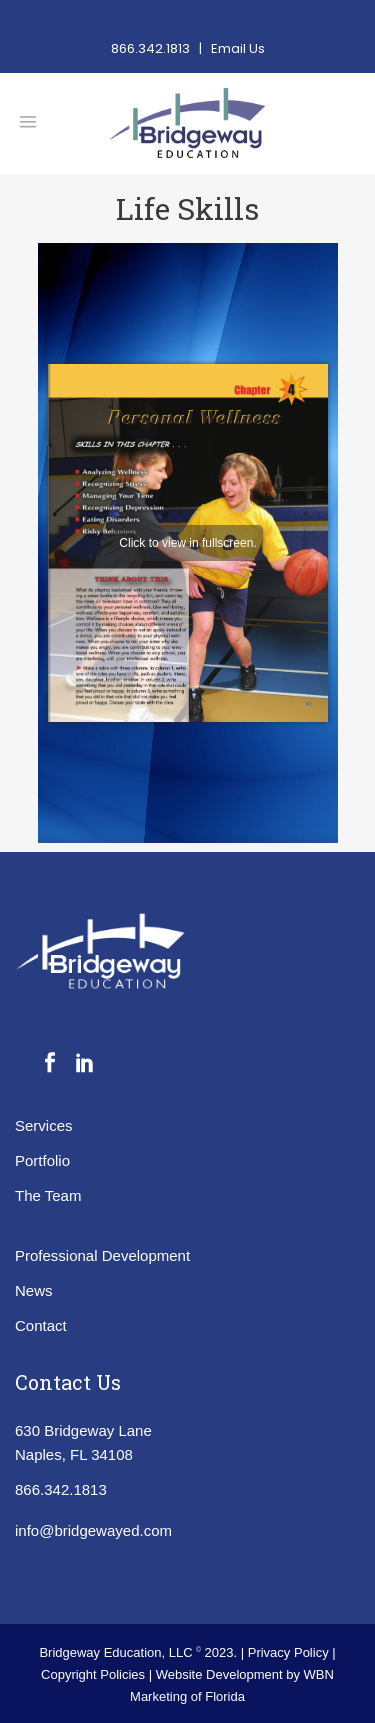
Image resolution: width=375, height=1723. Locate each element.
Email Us (238, 48)
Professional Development (102, 1255)
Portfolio (42, 1160)
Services (44, 1125)
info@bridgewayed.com (93, 1530)
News (34, 1290)
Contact (41, 1325)
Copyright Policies (95, 1674)
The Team (48, 1195)
